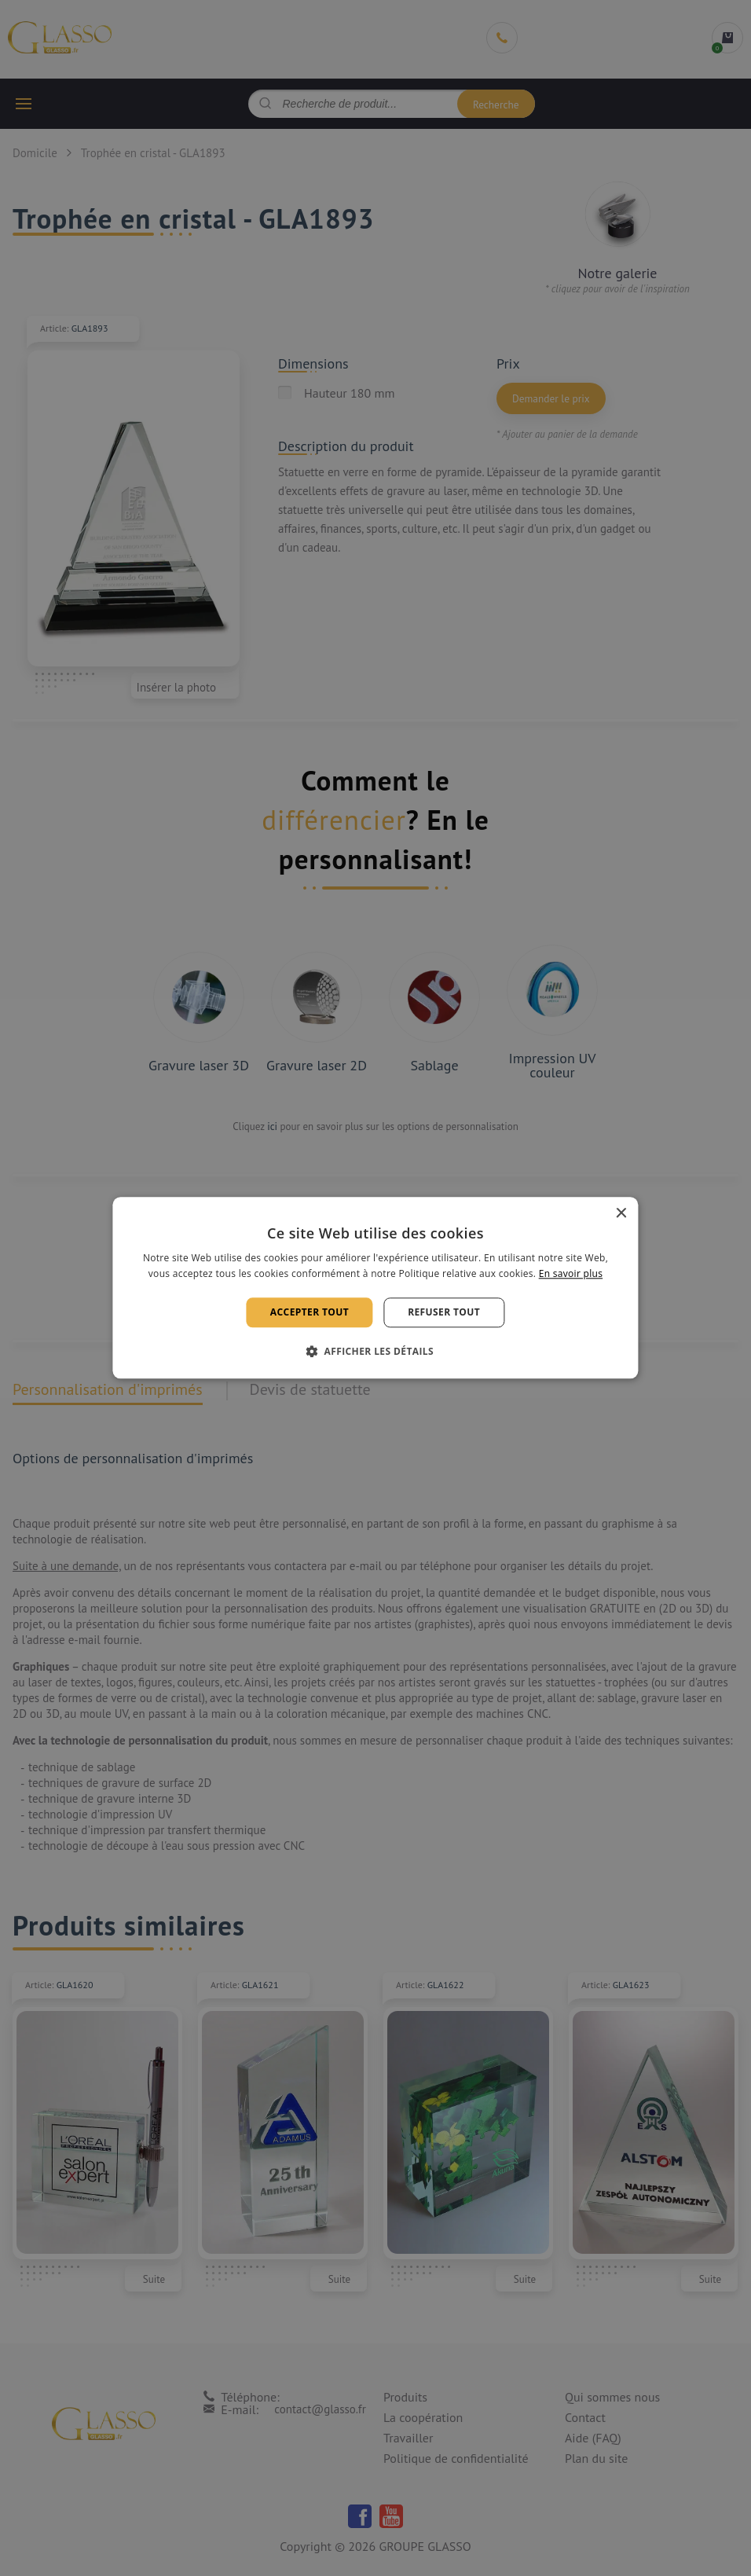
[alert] (375, 1288)
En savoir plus (571, 1274)
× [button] (621, 1214)
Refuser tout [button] (444, 1312)
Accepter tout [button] (309, 1312)
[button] (375, 1352)
